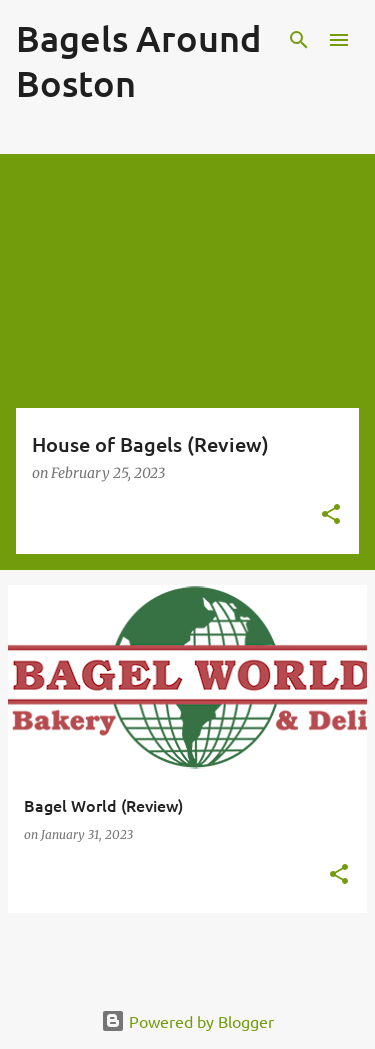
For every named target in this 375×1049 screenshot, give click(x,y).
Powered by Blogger (187, 1021)
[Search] (299, 40)
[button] (331, 515)
